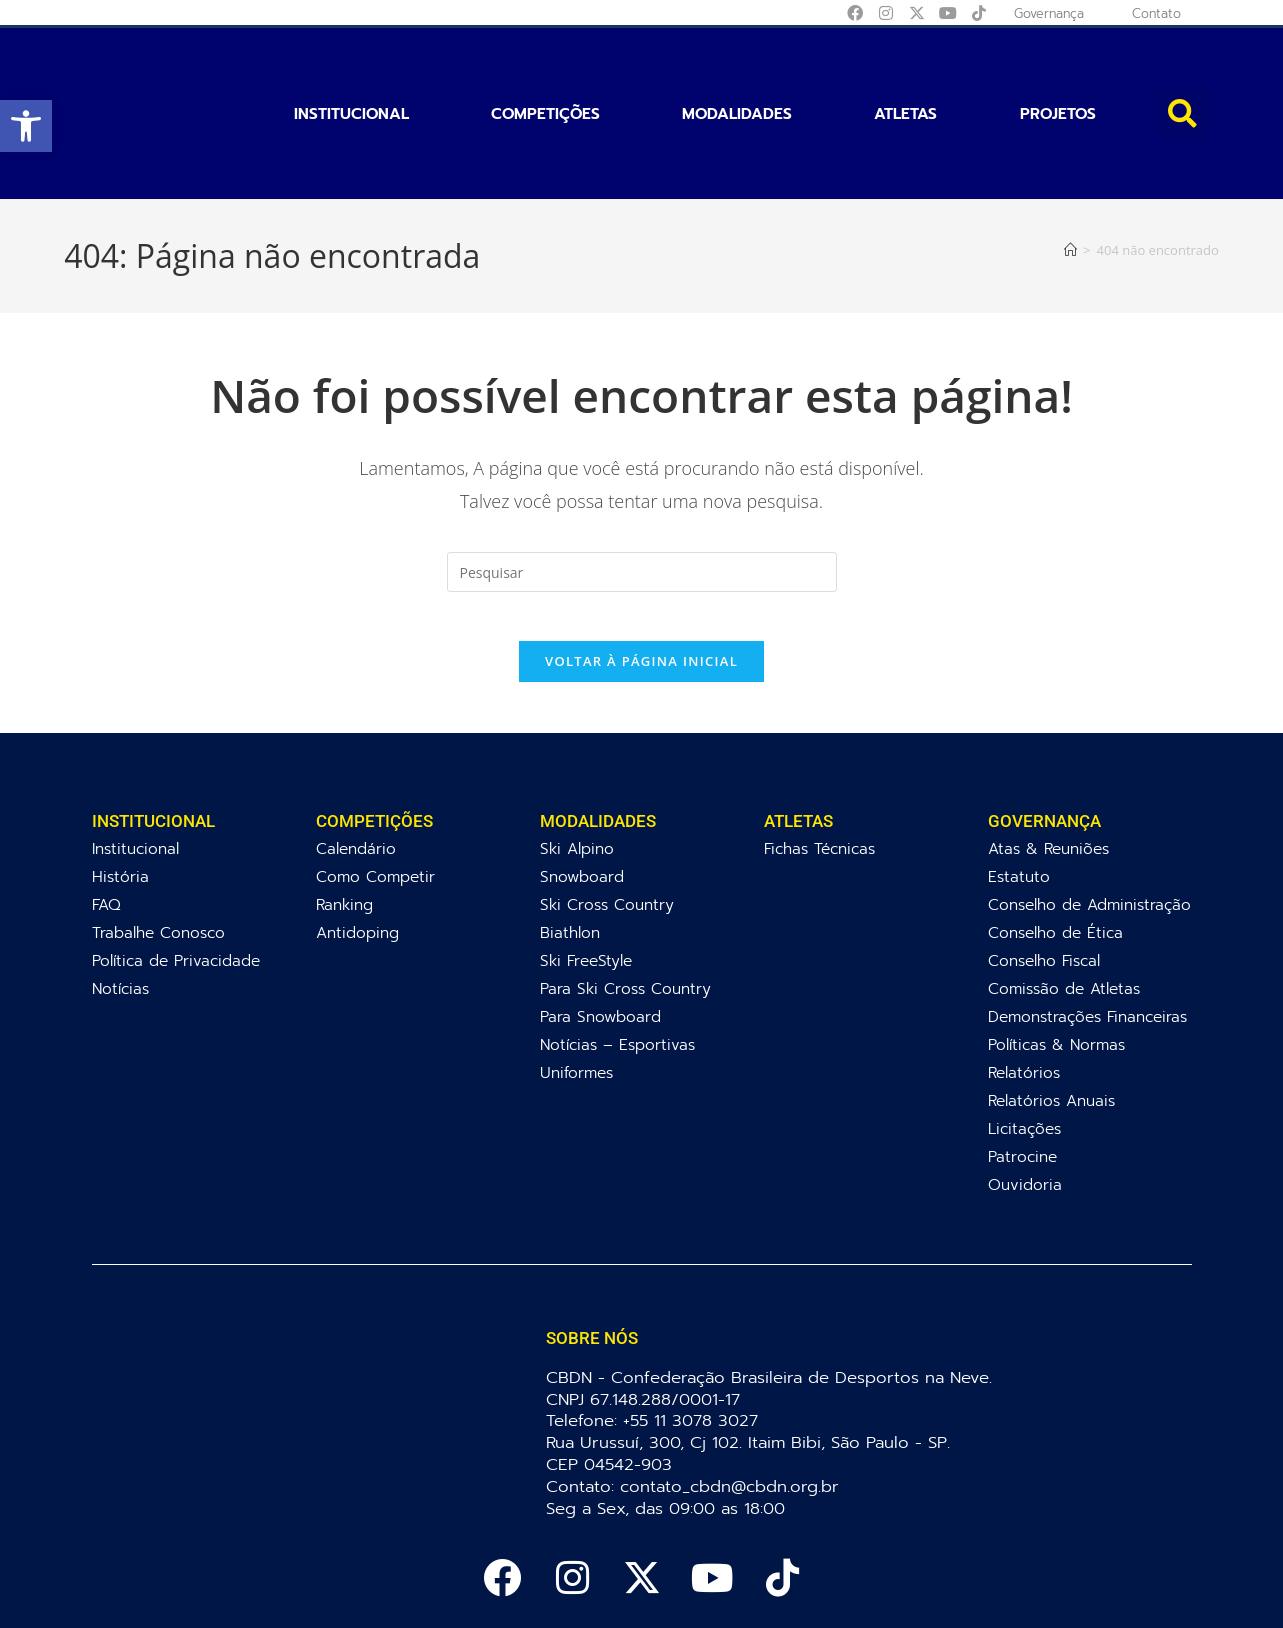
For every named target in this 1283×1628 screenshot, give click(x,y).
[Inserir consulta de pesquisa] (642, 481)
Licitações (1024, 1049)
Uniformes (576, 993)
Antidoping (357, 853)
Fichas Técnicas (819, 769)
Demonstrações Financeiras (1087, 937)
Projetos (1058, 68)
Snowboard (582, 797)
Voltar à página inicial (641, 582)
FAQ (106, 825)
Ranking (344, 825)
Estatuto (1019, 797)
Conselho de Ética (1055, 853)
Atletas (905, 68)
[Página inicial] (1070, 158)
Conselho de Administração (1089, 825)
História (120, 797)
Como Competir (375, 797)
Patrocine (1022, 1077)
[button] (26, 126)
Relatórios (1024, 993)
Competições (545, 68)
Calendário (356, 769)
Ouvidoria (1025, 1105)
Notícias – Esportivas (617, 965)
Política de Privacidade (176, 881)
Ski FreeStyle (586, 881)
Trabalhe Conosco (158, 853)
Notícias (120, 909)
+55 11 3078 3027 (695, 1341)
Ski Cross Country (607, 825)
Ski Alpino (577, 769)
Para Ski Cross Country (625, 909)
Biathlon (570, 853)
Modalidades (737, 68)
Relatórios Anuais (1051, 1021)
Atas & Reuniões (1048, 769)
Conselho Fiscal (1044, 881)
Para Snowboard (600, 937)
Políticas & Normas (1056, 965)
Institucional (351, 68)
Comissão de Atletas (1064, 909)
